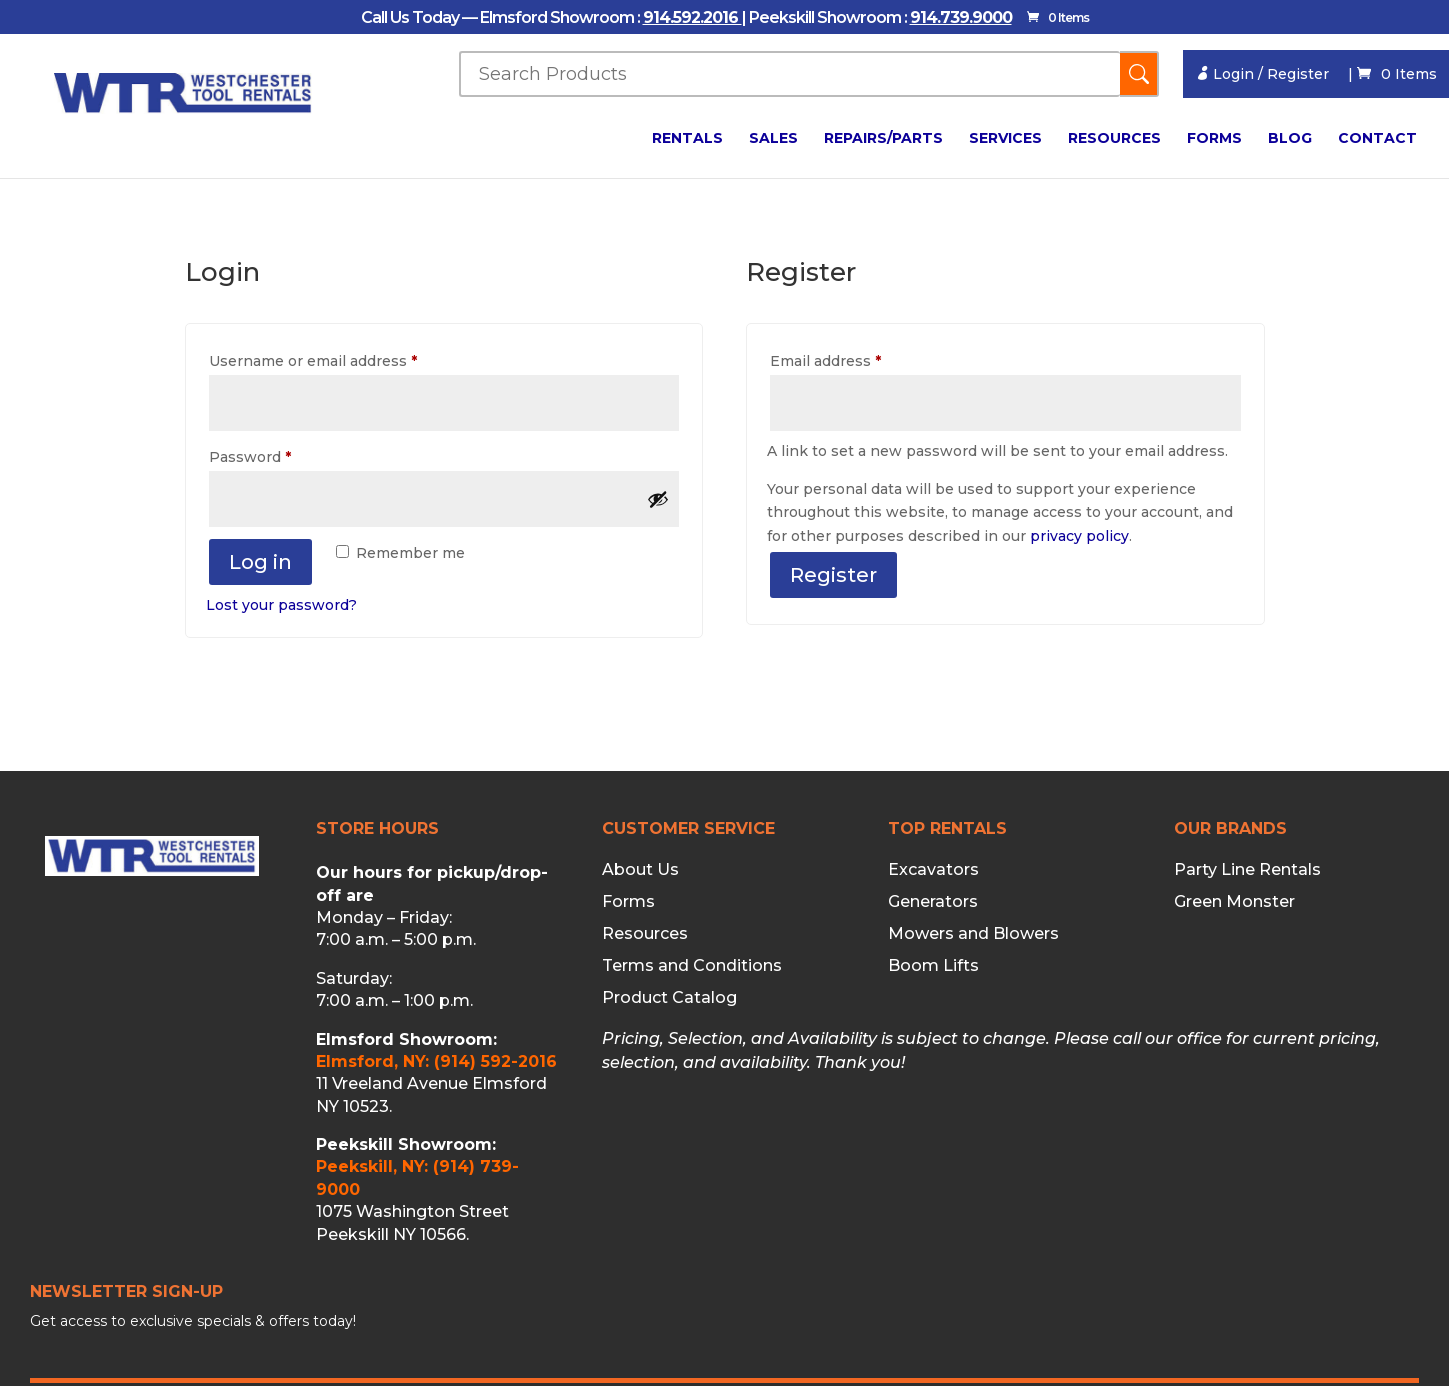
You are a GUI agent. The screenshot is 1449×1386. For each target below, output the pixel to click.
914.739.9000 (961, 17)
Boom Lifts (933, 966)
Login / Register (1262, 74)
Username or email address (345, 358)
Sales (773, 139)
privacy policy (1079, 536)
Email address (858, 358)
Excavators (933, 870)
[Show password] (658, 499)
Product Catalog (669, 998)
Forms (1214, 139)
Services (1005, 139)
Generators (933, 902)
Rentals (687, 139)
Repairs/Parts (883, 139)
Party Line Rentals (1247, 870)
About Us (640, 870)
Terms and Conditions (692, 966)
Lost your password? (281, 605)
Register (833, 575)
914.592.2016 (692, 17)
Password (282, 454)
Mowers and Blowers (973, 934)
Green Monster (1234, 902)
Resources (1114, 139)
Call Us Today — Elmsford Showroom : (502, 17)
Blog (1290, 139)
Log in (260, 562)
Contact (1377, 139)
